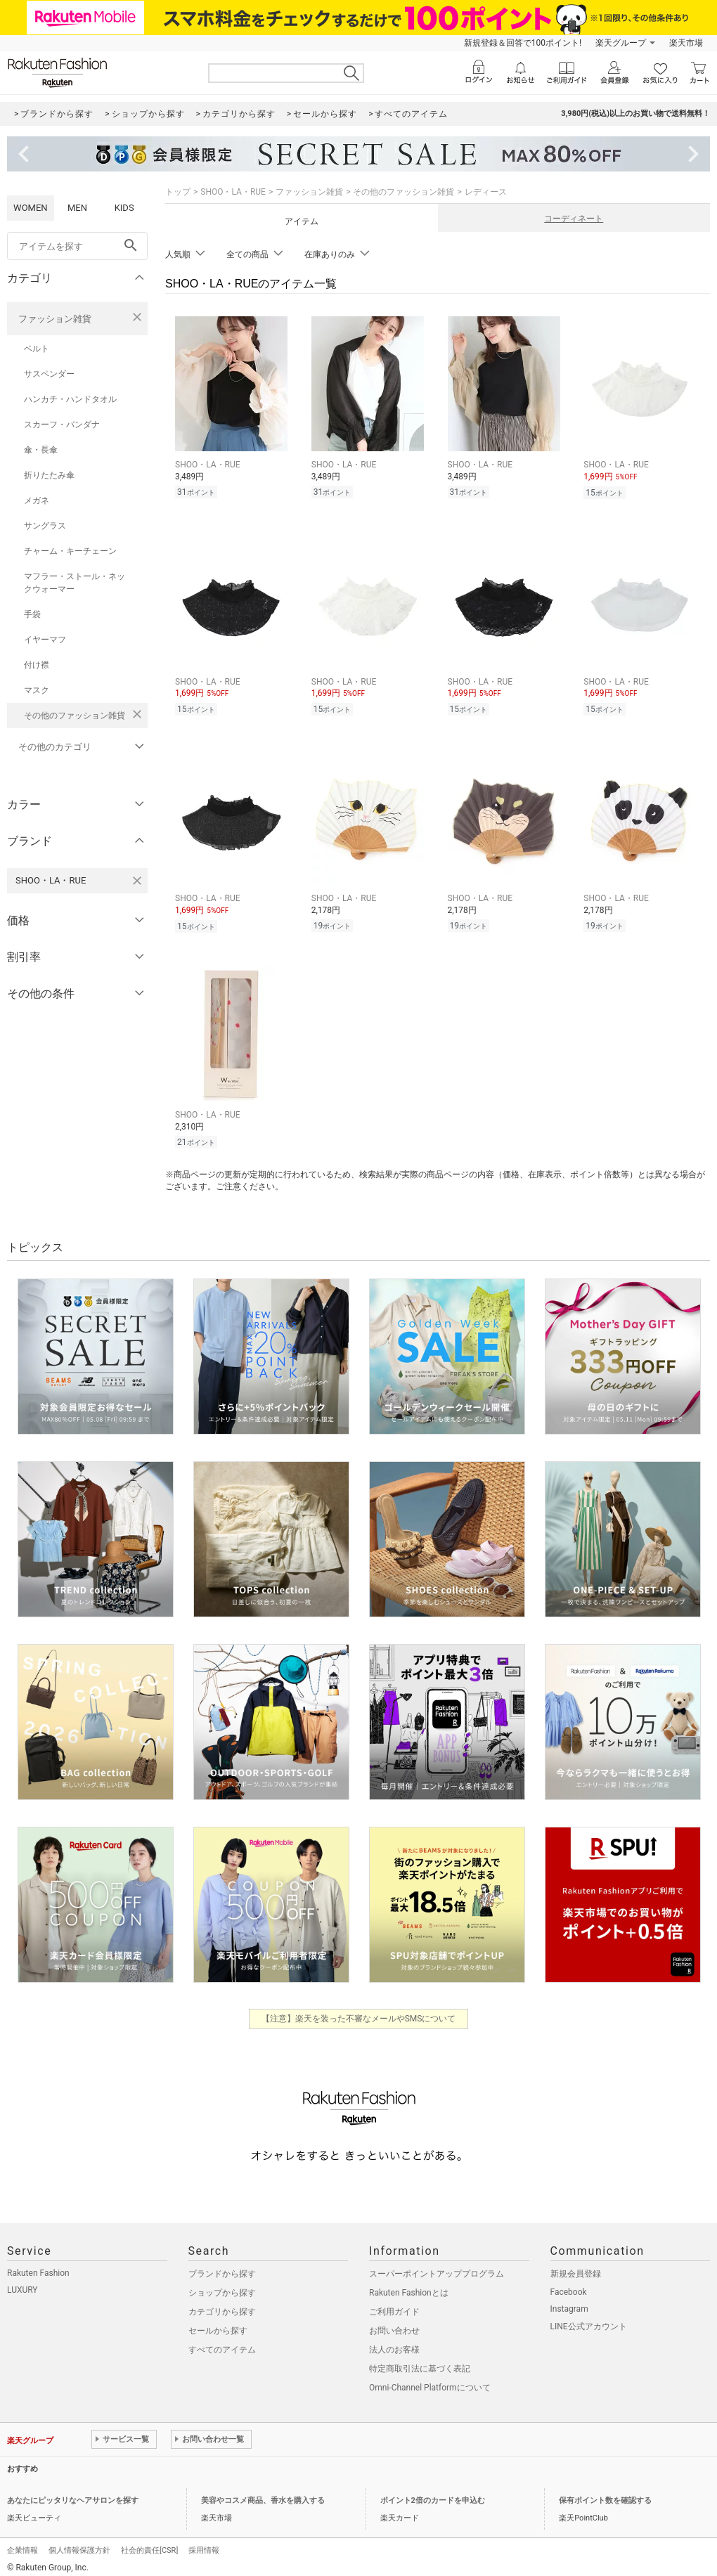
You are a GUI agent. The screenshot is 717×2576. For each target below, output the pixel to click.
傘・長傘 (41, 450)
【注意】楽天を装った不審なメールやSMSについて (358, 2019)
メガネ (36, 500)
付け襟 (36, 665)
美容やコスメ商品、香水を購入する (263, 2500)
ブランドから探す (222, 2274)
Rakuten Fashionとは (408, 2293)
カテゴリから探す (222, 2312)
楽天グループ (620, 43)
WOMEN (30, 207)
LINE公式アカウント (588, 2326)
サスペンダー (49, 374)
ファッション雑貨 (54, 318)
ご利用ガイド (394, 2312)
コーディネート (573, 219)
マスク (36, 690)
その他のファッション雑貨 (74, 715)
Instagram (569, 2309)
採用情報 (203, 2550)
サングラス (45, 526)
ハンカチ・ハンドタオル (70, 399)
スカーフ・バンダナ (62, 424)
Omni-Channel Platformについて (430, 2388)
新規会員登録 (575, 2274)
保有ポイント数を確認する (605, 2500)
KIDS (124, 207)
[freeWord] (77, 246)
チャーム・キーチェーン (70, 551)
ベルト (36, 349)
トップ (177, 192)
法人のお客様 (394, 2350)
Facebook (568, 2292)
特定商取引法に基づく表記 (419, 2369)
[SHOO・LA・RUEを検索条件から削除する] (137, 881)
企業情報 (22, 2550)
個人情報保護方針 (79, 2550)
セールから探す (217, 2331)
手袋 (32, 614)
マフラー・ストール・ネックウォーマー (74, 582)
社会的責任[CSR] (149, 2550)
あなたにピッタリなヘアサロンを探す (72, 2500)
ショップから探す (222, 2293)
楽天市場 (686, 43)
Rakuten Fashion (38, 2273)
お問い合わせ (394, 2331)
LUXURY (22, 2290)
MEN (77, 207)
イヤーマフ (45, 640)
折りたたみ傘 (49, 475)
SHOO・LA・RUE (233, 192)
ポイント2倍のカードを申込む (432, 2500)
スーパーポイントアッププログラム (436, 2274)
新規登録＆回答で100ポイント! (522, 43)
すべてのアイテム (222, 2350)
